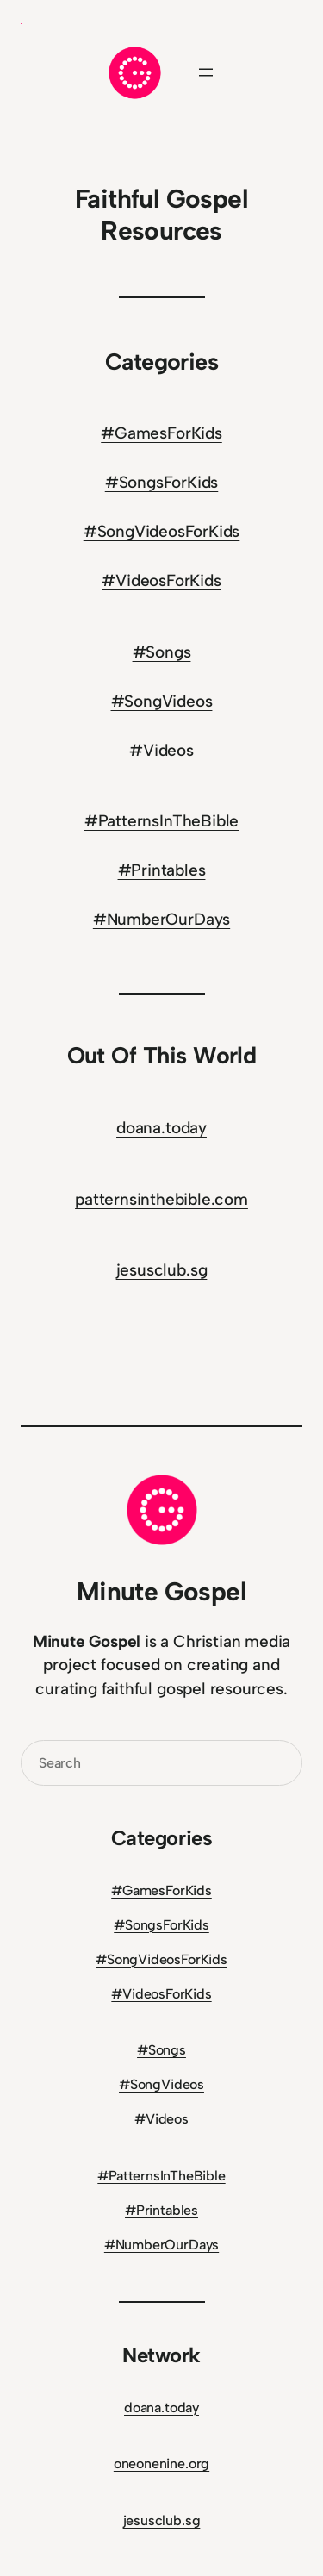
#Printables (162, 870)
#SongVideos (162, 701)
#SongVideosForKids (162, 531)
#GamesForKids (161, 433)
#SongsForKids (162, 482)
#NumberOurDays (161, 919)
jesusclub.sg (162, 1270)
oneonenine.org (161, 2463)
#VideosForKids (161, 580)
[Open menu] (206, 72)
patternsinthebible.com (161, 1199)
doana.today (161, 1128)
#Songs (162, 652)
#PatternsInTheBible (161, 821)
